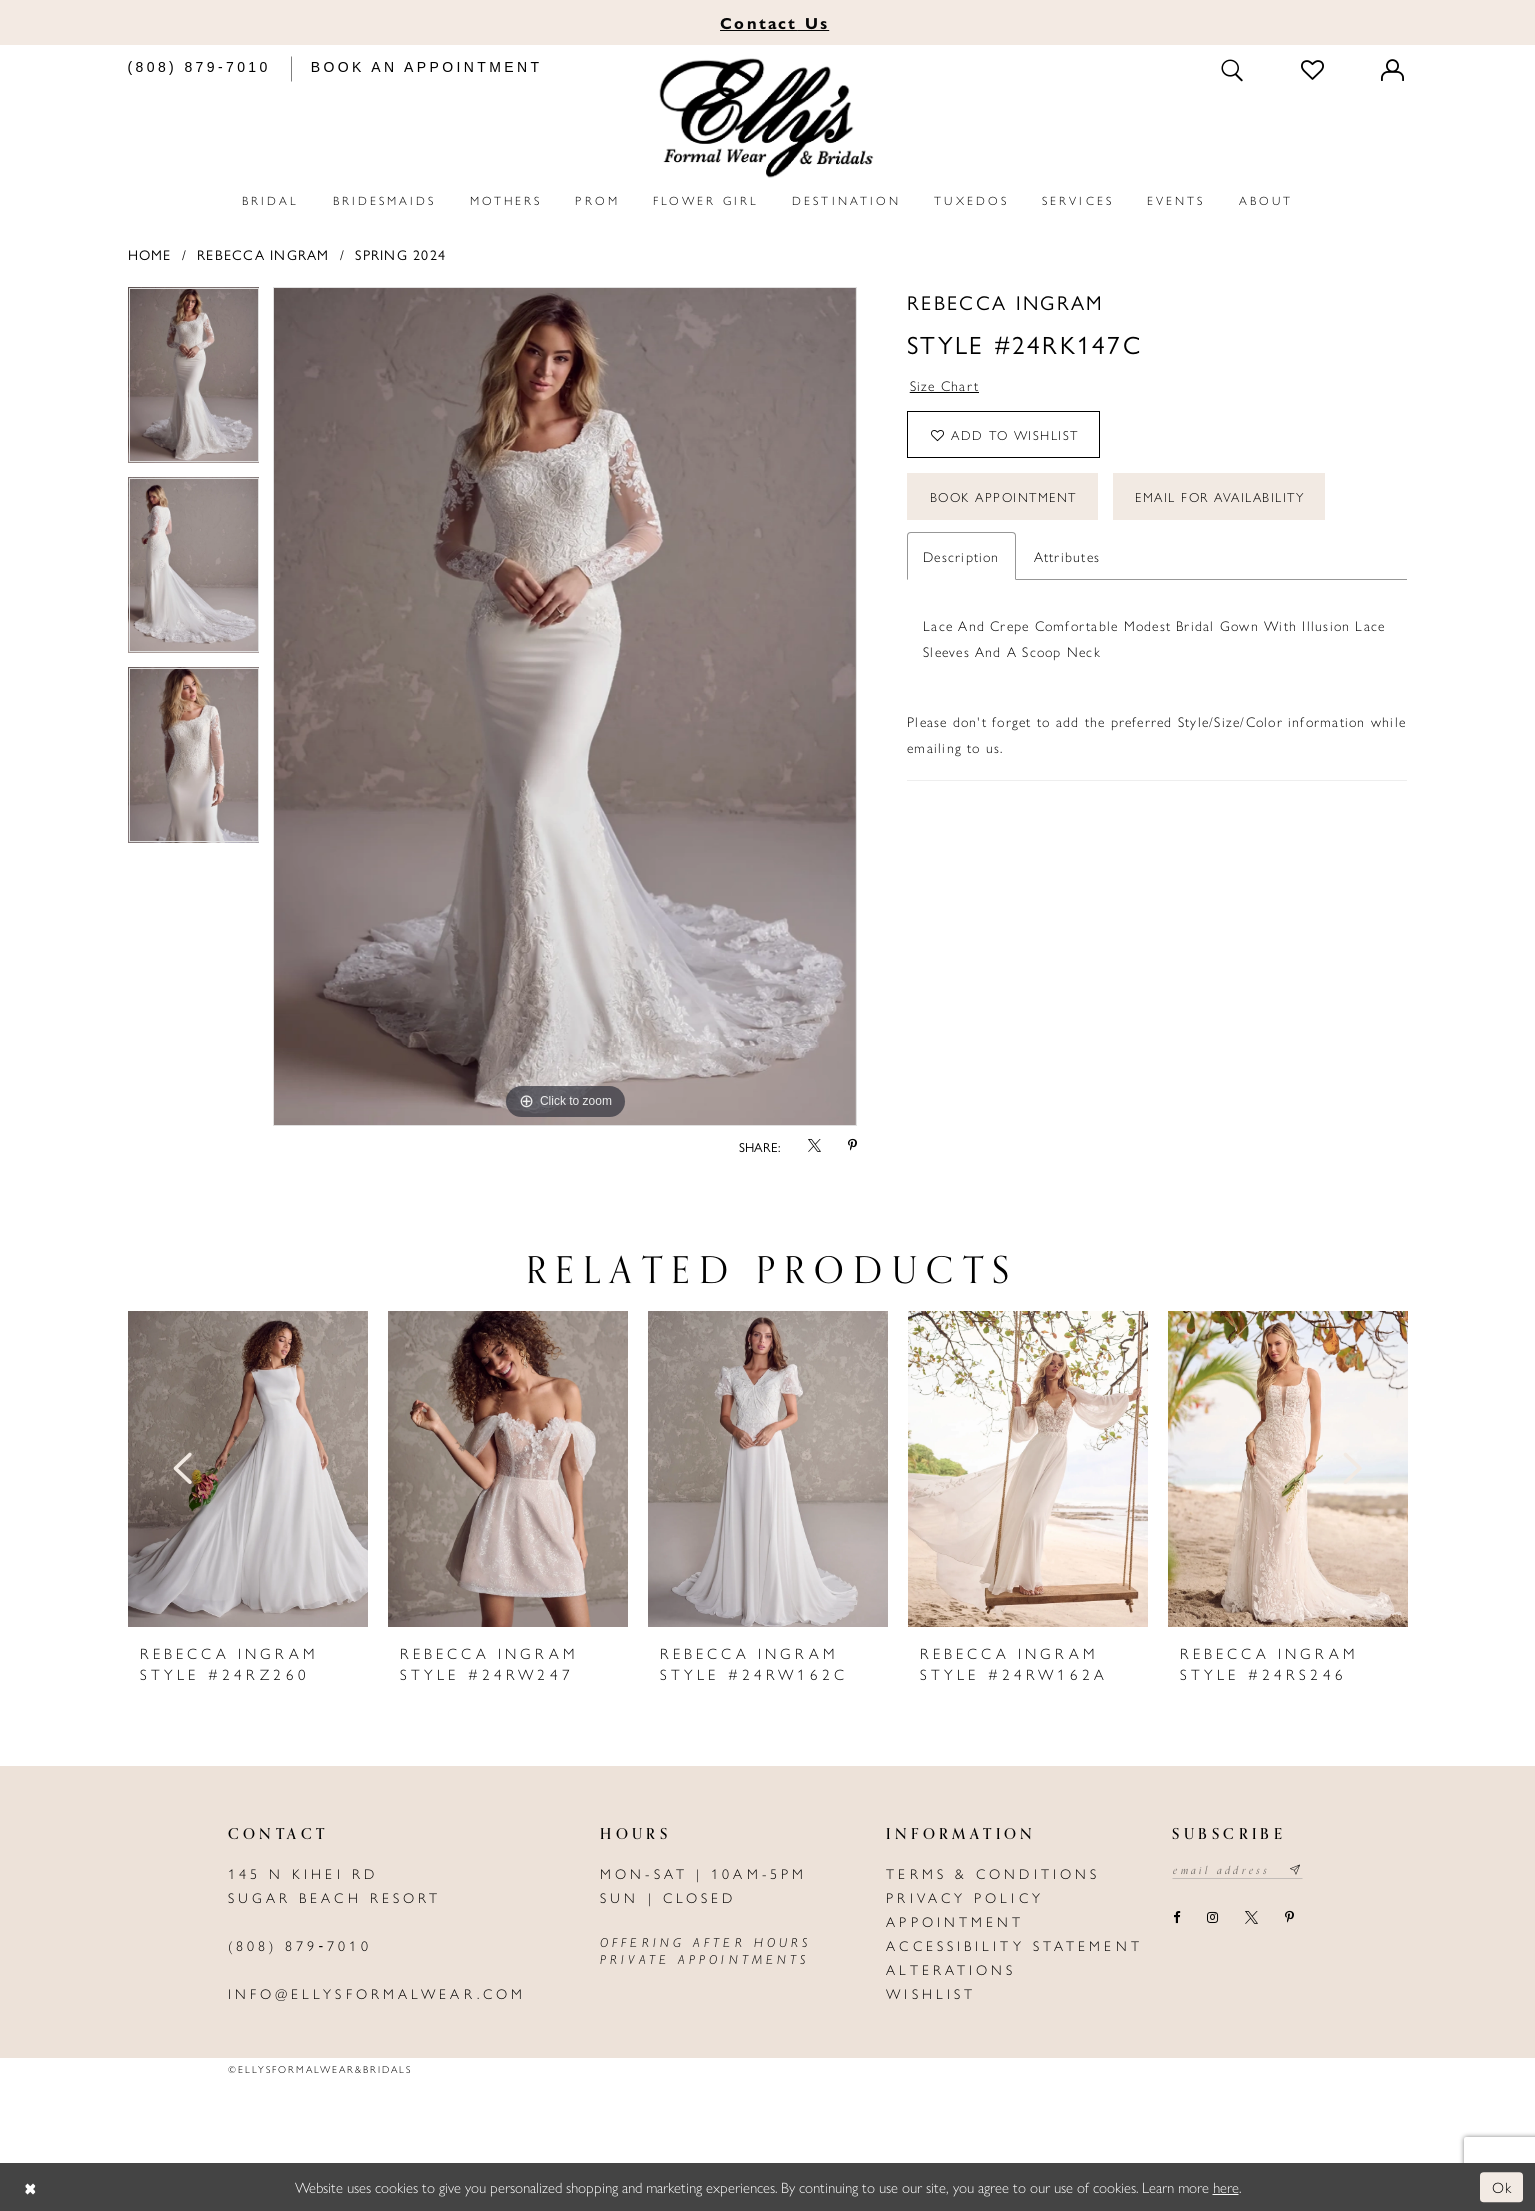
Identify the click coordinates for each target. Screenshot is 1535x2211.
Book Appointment (1003, 496)
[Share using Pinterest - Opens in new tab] (852, 1146)
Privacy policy (965, 1897)
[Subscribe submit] (1295, 1870)
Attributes (1067, 556)
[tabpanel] (194, 382)
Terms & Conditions (993, 1873)
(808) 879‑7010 (300, 1945)
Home (150, 254)
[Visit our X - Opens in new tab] (1252, 1918)
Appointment (955, 1921)
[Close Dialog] (30, 2187)
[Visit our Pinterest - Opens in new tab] (1290, 1918)
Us (774, 22)
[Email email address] (1237, 1870)
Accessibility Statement (1014, 1945)
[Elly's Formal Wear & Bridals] (768, 118)
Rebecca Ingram (263, 254)
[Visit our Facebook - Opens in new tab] (1176, 1918)
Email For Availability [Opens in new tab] (1219, 496)
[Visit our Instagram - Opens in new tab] (1213, 1918)
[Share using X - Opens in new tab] (814, 1146)
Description (961, 556)
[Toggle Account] (1394, 69)
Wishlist (931, 1993)
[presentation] (248, 1469)
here (1226, 2186)
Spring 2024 (400, 254)
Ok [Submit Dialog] (1502, 2186)
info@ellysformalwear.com (377, 1993)
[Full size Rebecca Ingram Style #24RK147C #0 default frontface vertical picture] (565, 706)
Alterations (951, 1969)
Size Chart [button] (944, 385)
